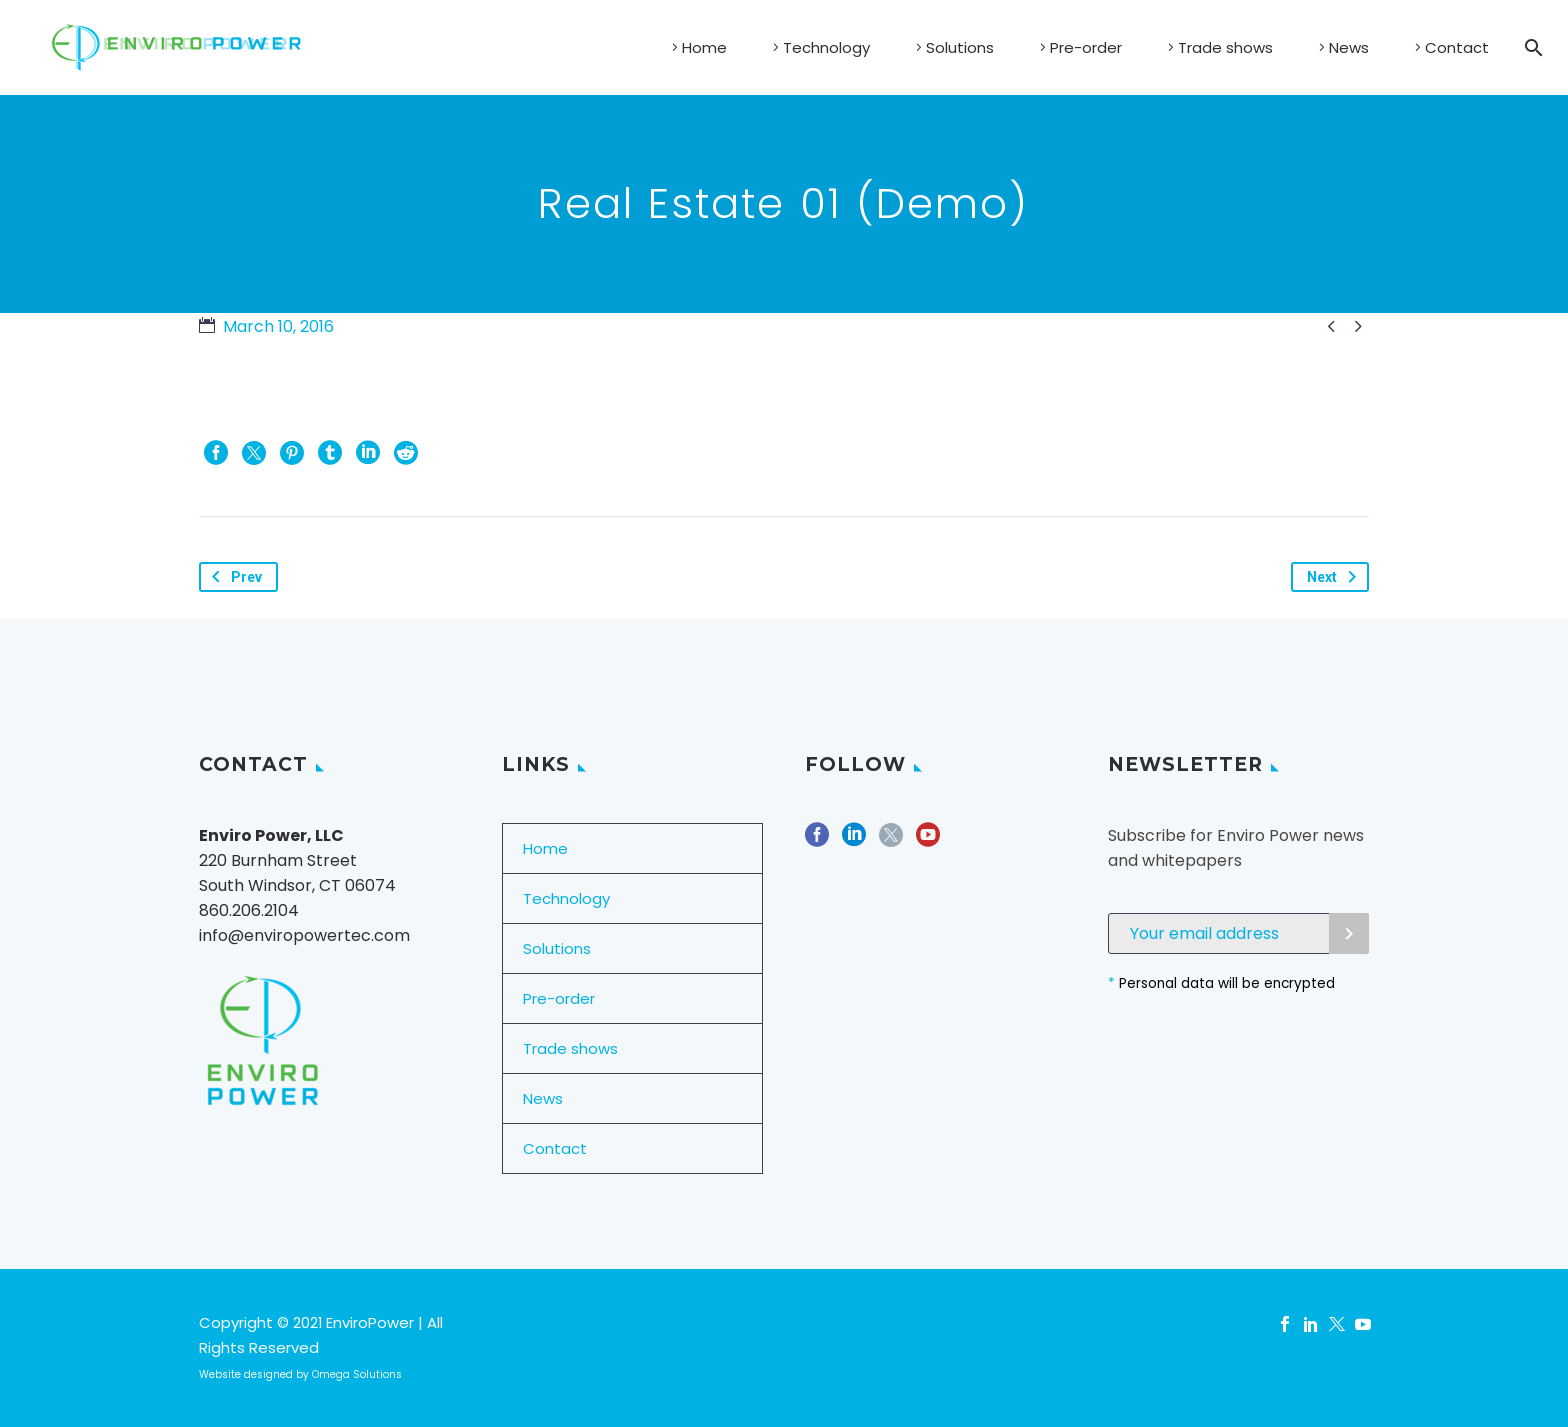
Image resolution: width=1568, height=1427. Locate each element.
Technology (826, 47)
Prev (233, 577)
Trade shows (1225, 47)
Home (704, 47)
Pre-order (1086, 47)
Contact (1457, 47)
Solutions (960, 47)
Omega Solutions (357, 1374)
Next (1335, 577)
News (1349, 47)
